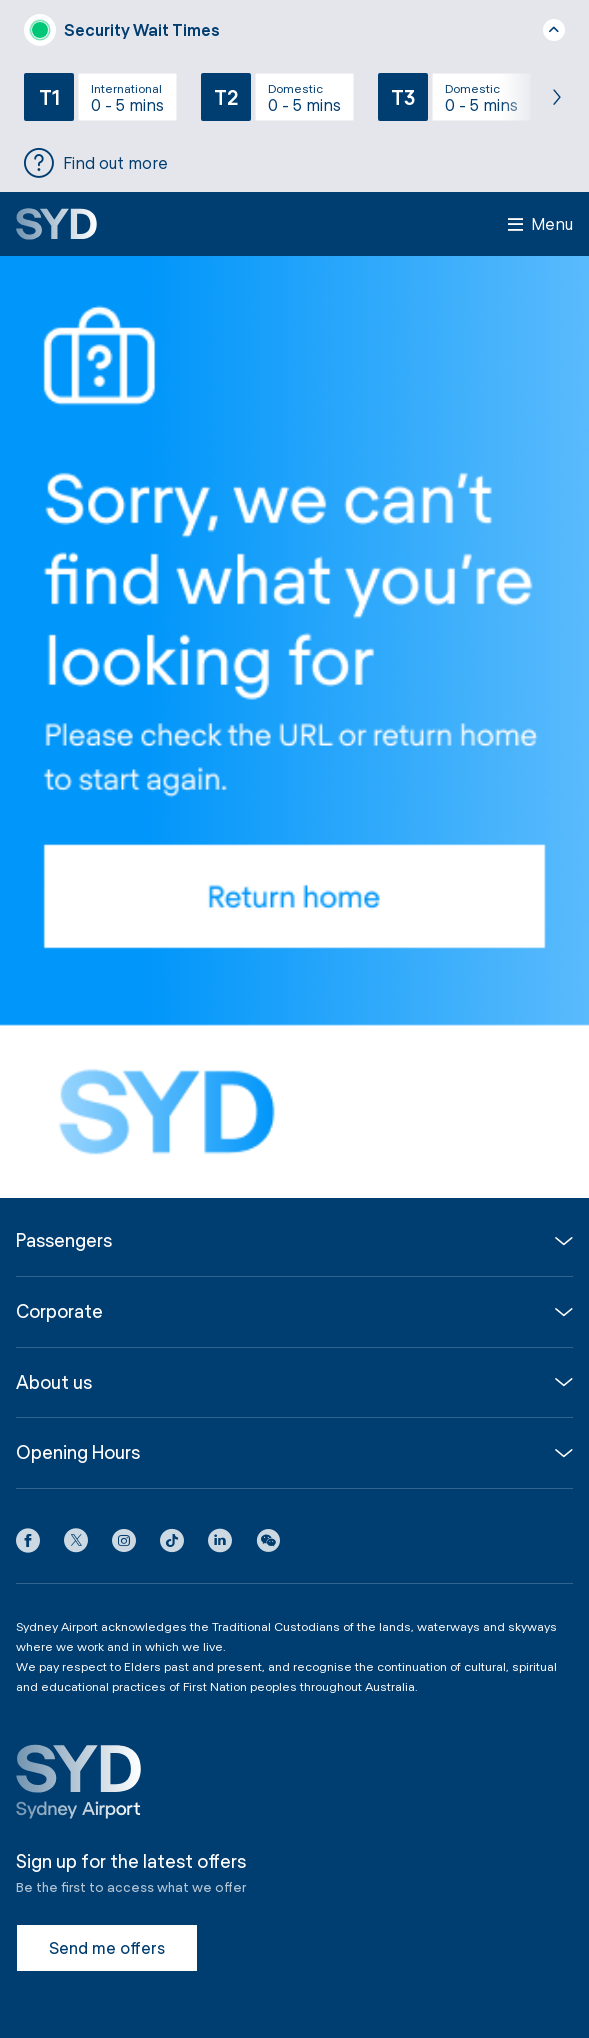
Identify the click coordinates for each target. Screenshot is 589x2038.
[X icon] (76, 1544)
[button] (268, 1544)
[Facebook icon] (28, 1544)
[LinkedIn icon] (220, 1544)
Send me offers (107, 1947)
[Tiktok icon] (172, 1544)
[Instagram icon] (124, 1544)
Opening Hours (78, 1452)
